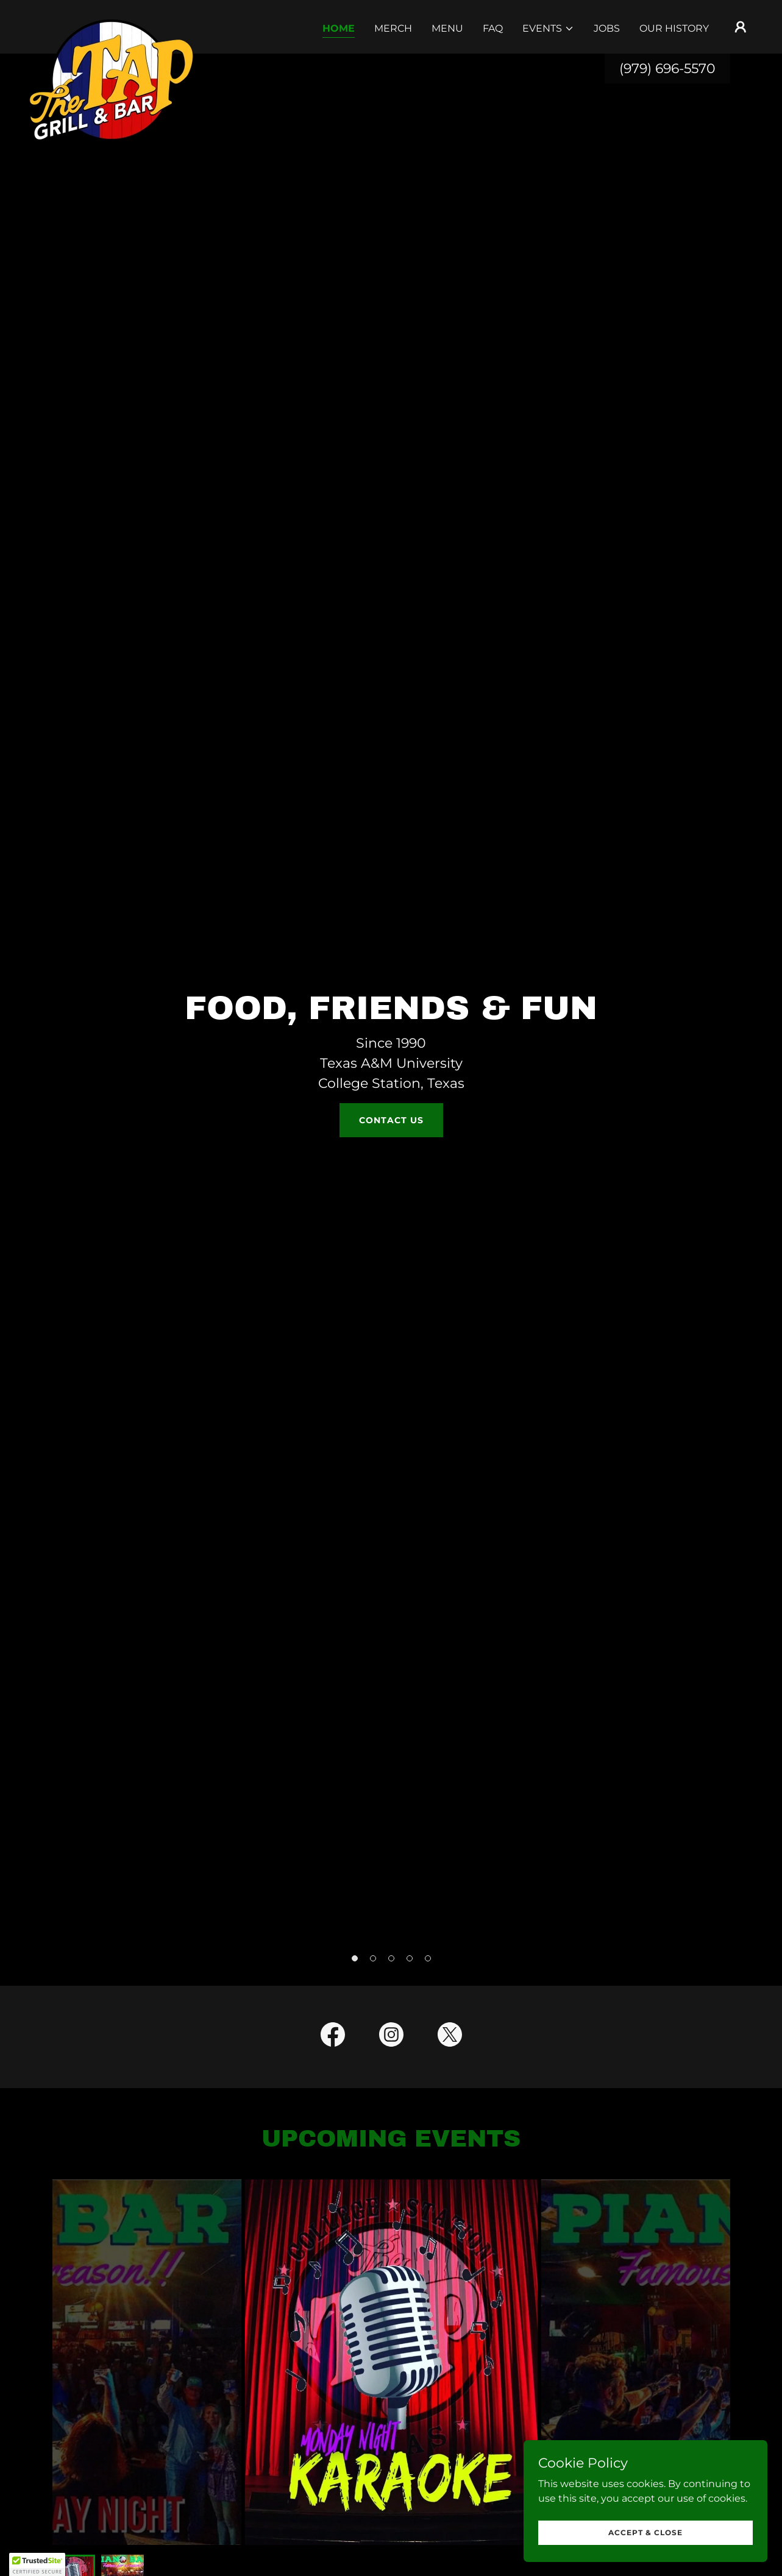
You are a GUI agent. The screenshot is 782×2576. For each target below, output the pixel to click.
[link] (112, 24)
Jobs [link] (607, 28)
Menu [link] (447, 28)
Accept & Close (645, 2532)
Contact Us (391, 1120)
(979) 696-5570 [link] (667, 68)
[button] (548, 28)
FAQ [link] (493, 28)
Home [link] (338, 28)
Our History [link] (674, 28)
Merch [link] (393, 28)
